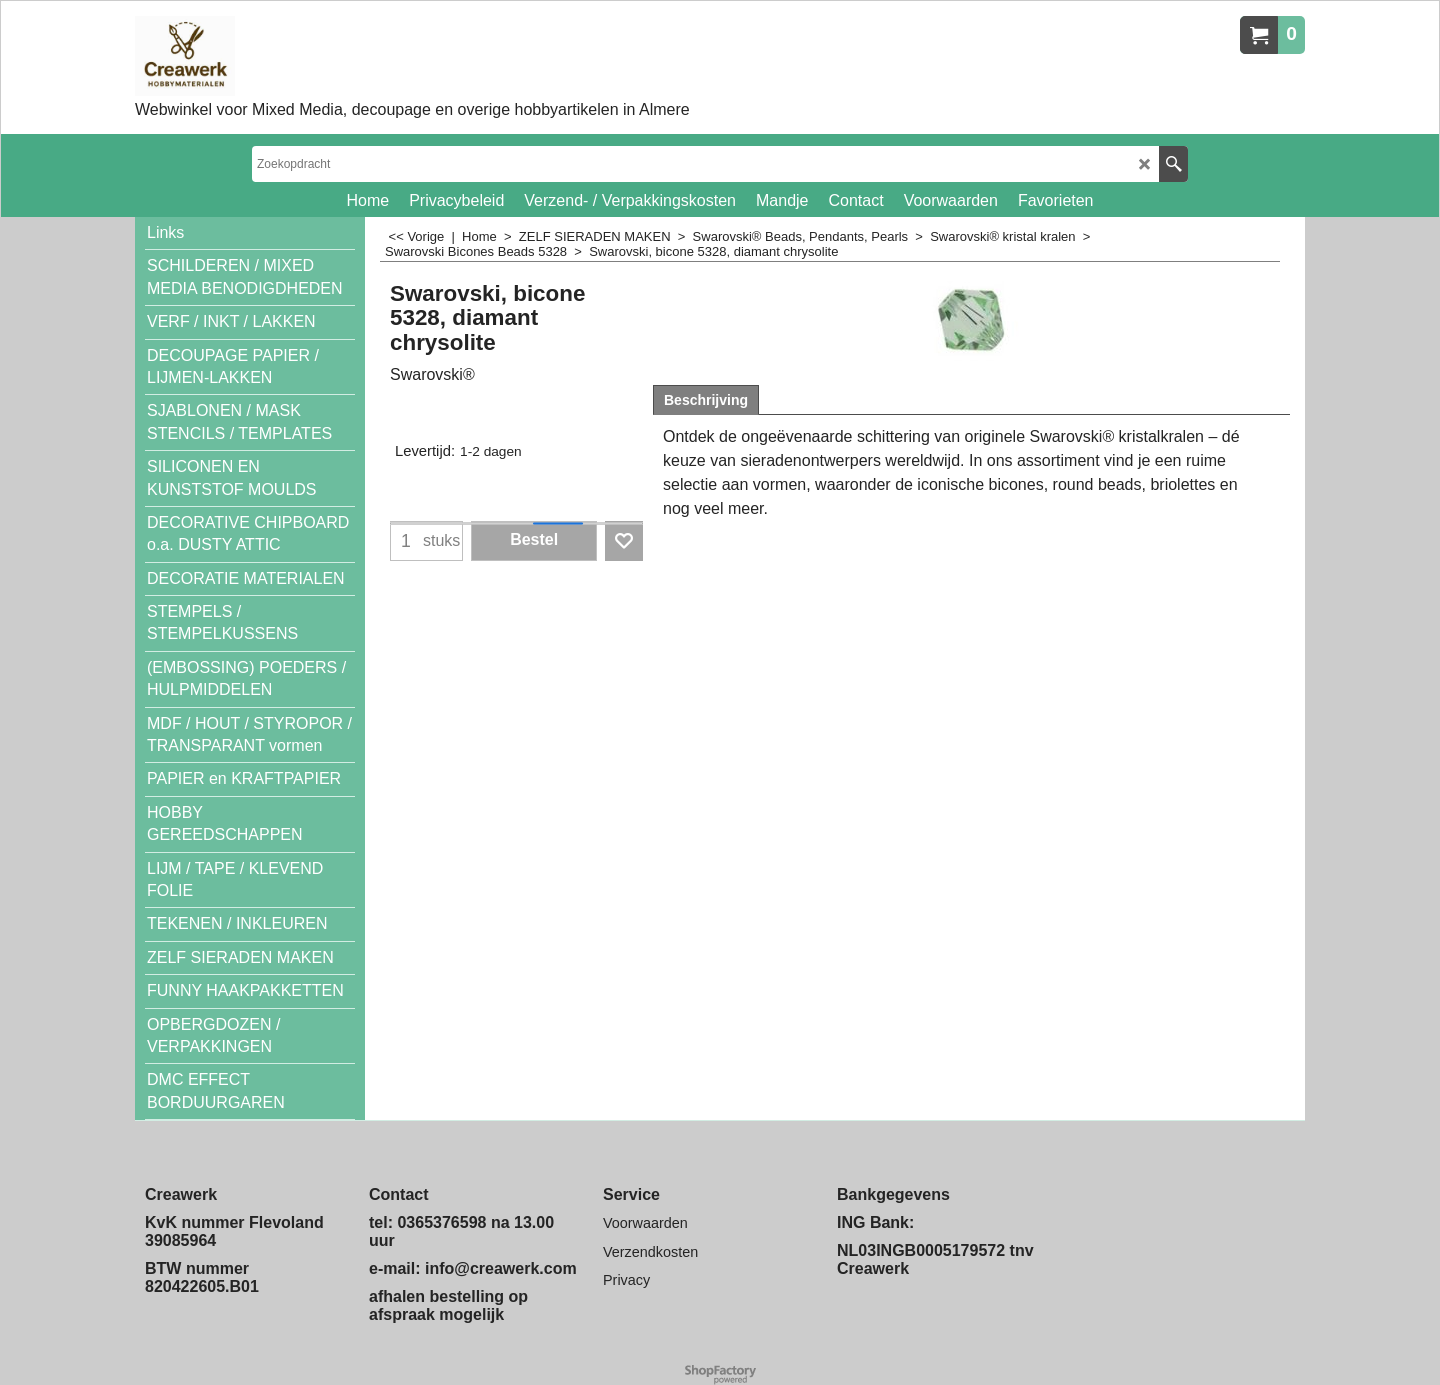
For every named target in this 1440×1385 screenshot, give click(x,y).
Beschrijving (706, 400)
